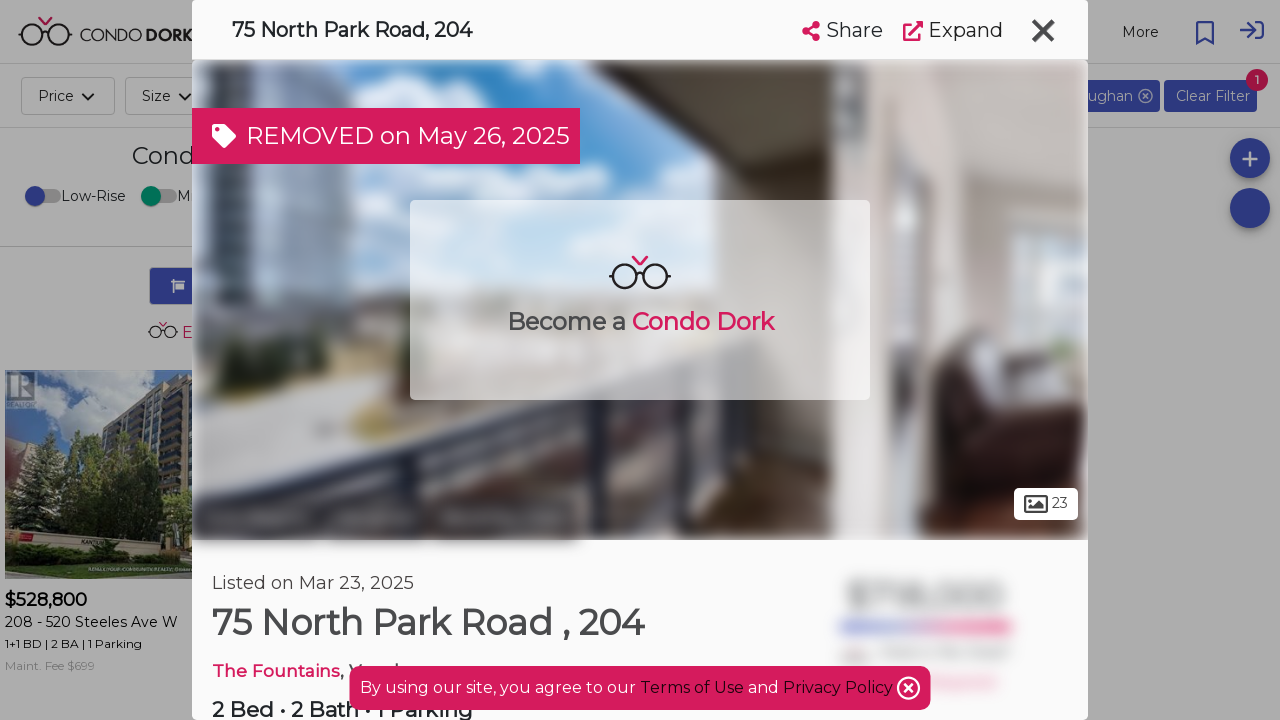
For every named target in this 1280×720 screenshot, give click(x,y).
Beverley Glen (504, 518)
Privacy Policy (840, 687)
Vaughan (376, 518)
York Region (256, 518)
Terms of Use (692, 687)
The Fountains (276, 670)
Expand (953, 30)
